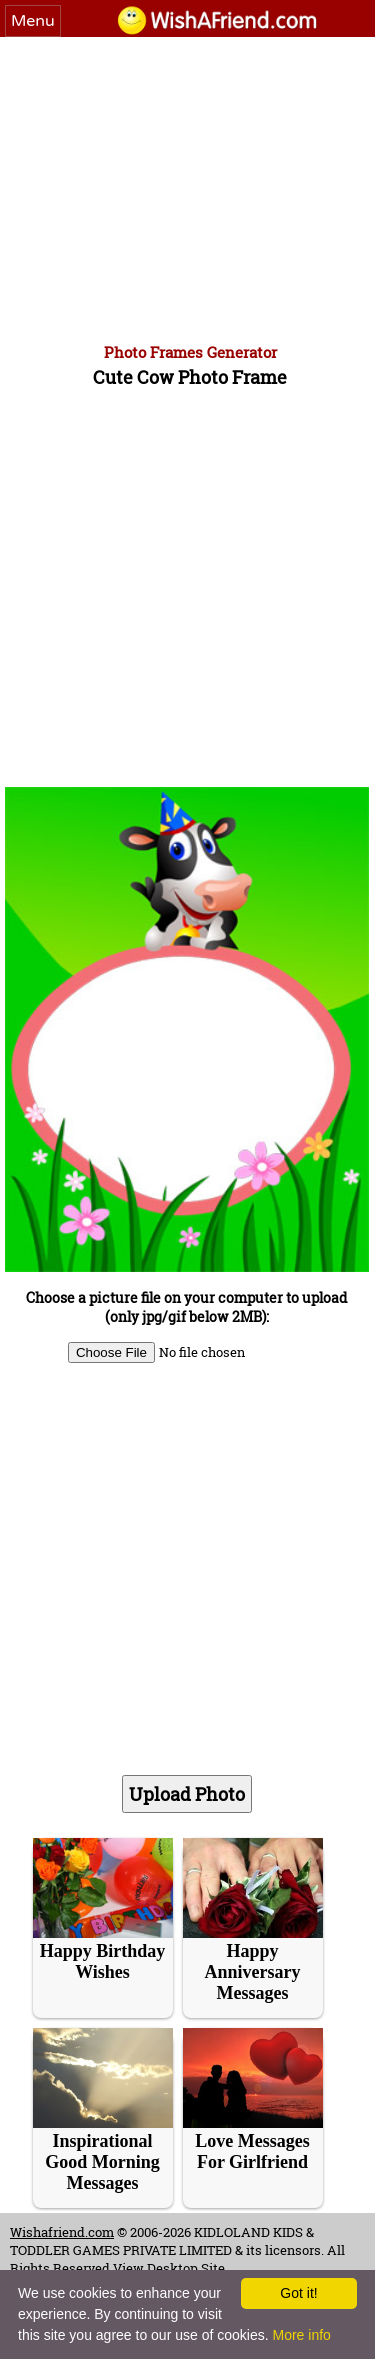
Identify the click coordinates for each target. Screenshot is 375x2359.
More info (301, 2335)
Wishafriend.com (62, 2232)
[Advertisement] (187, 187)
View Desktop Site (169, 2268)
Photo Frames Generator (190, 352)
